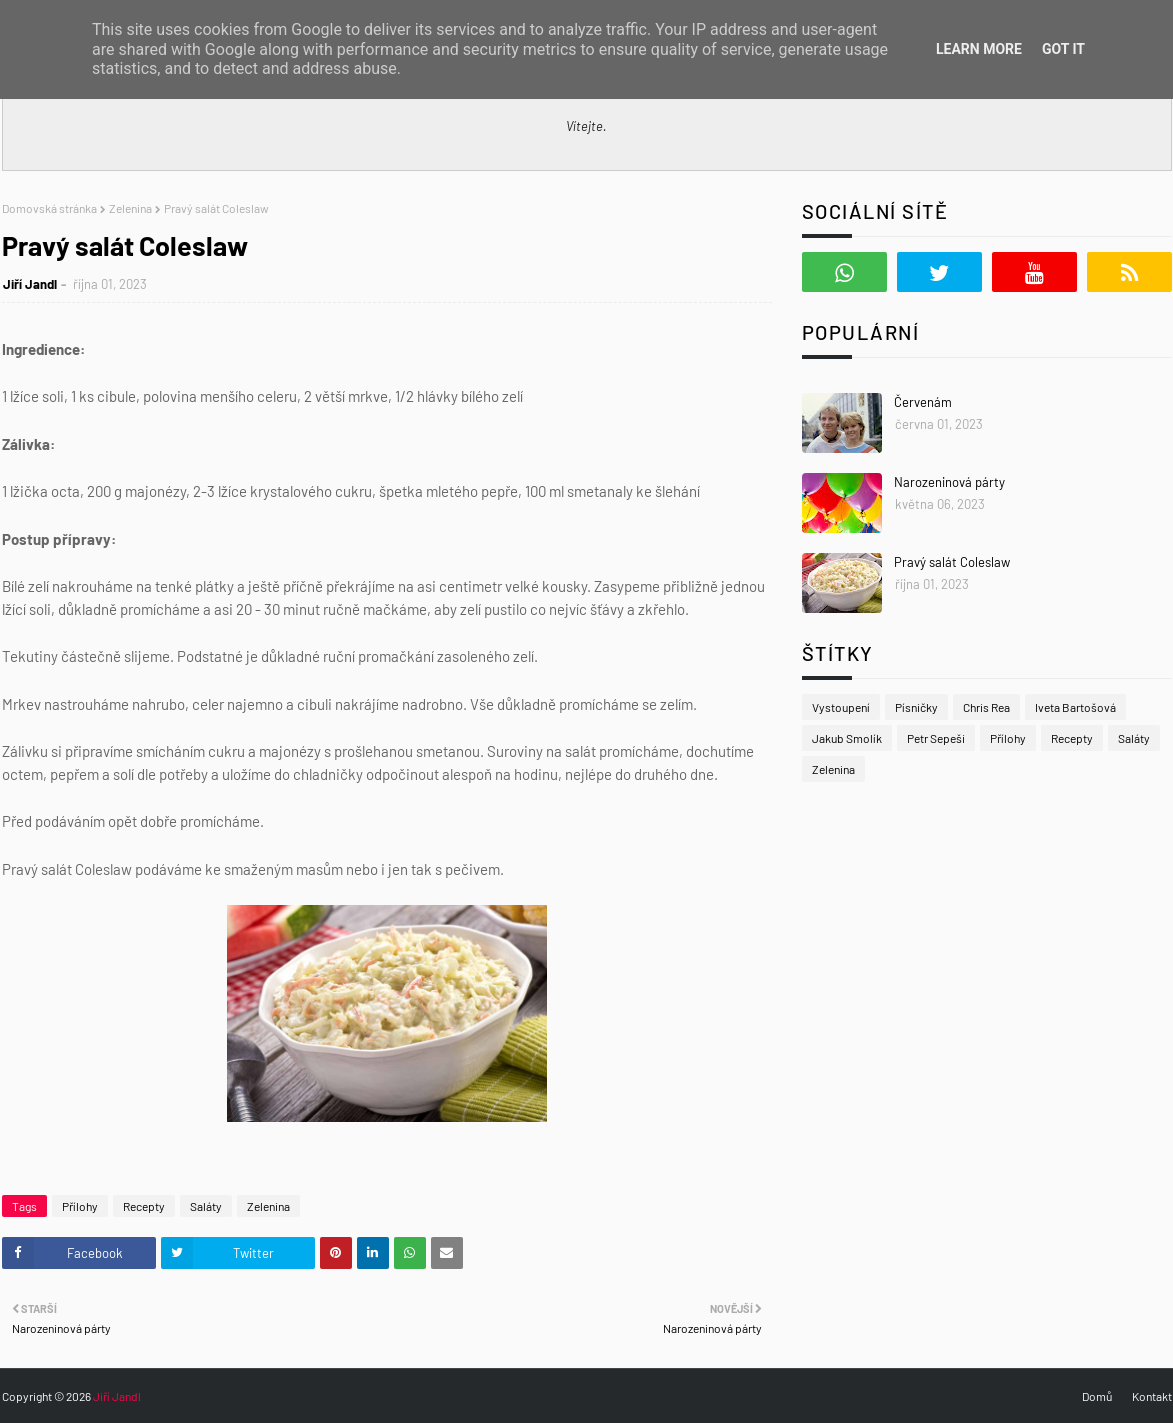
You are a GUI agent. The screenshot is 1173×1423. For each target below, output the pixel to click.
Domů (1097, 1396)
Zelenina (130, 208)
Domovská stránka (49, 208)
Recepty (144, 1206)
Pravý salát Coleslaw (952, 562)
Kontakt (1152, 1396)
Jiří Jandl (30, 284)
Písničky (916, 707)
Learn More (979, 49)
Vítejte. (586, 126)
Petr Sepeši (936, 738)
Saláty (206, 1206)
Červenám (923, 402)
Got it (1063, 49)
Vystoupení (841, 707)
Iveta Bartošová (1075, 707)
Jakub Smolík (847, 738)
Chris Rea (986, 707)
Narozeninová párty (949, 482)
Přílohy (80, 1206)
